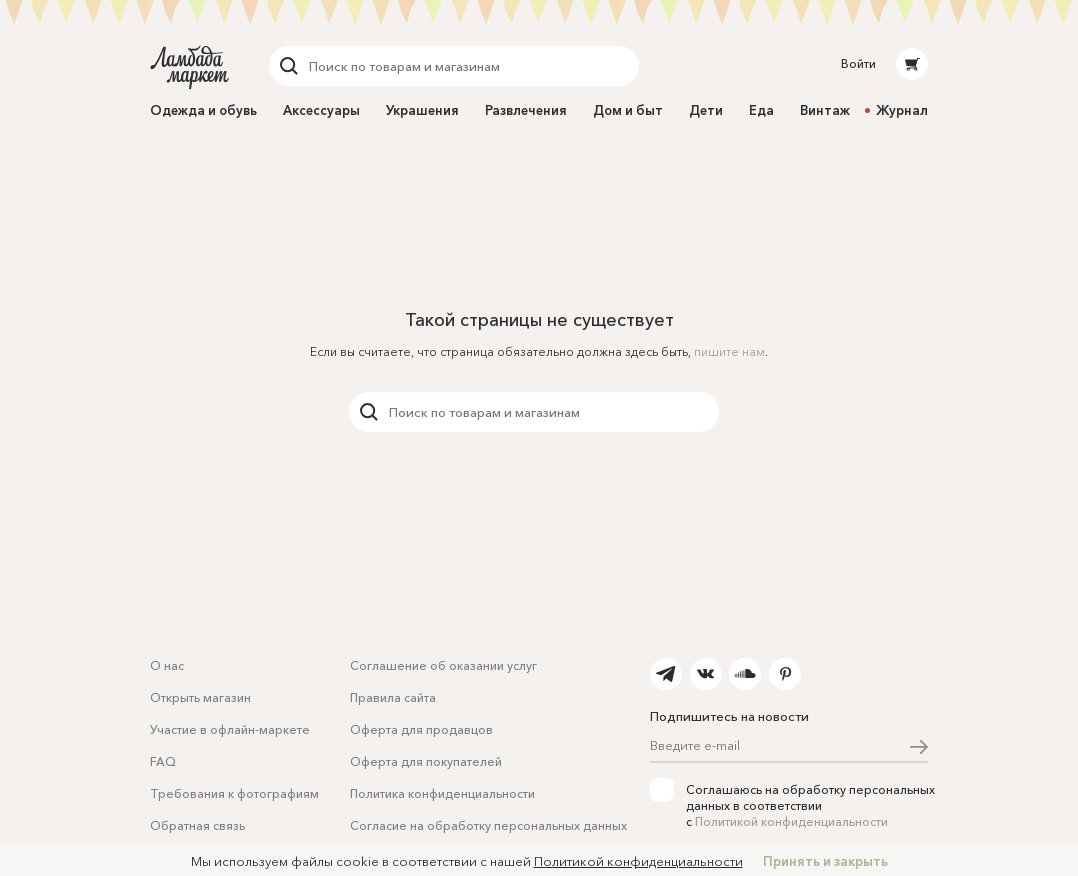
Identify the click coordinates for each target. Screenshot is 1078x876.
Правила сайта (393, 697)
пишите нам (729, 351)
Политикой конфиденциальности (791, 821)
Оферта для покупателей (426, 761)
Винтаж (825, 110)
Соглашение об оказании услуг (443, 665)
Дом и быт (628, 110)
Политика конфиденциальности (442, 793)
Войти (858, 63)
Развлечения (526, 110)
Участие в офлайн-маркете (230, 729)
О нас (167, 665)
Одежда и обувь (203, 110)
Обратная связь (197, 825)
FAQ (163, 761)
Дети (706, 110)
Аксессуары (321, 110)
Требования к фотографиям (234, 793)
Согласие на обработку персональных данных (488, 825)
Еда (761, 110)
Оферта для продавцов (421, 729)
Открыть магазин (200, 697)
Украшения (422, 110)
